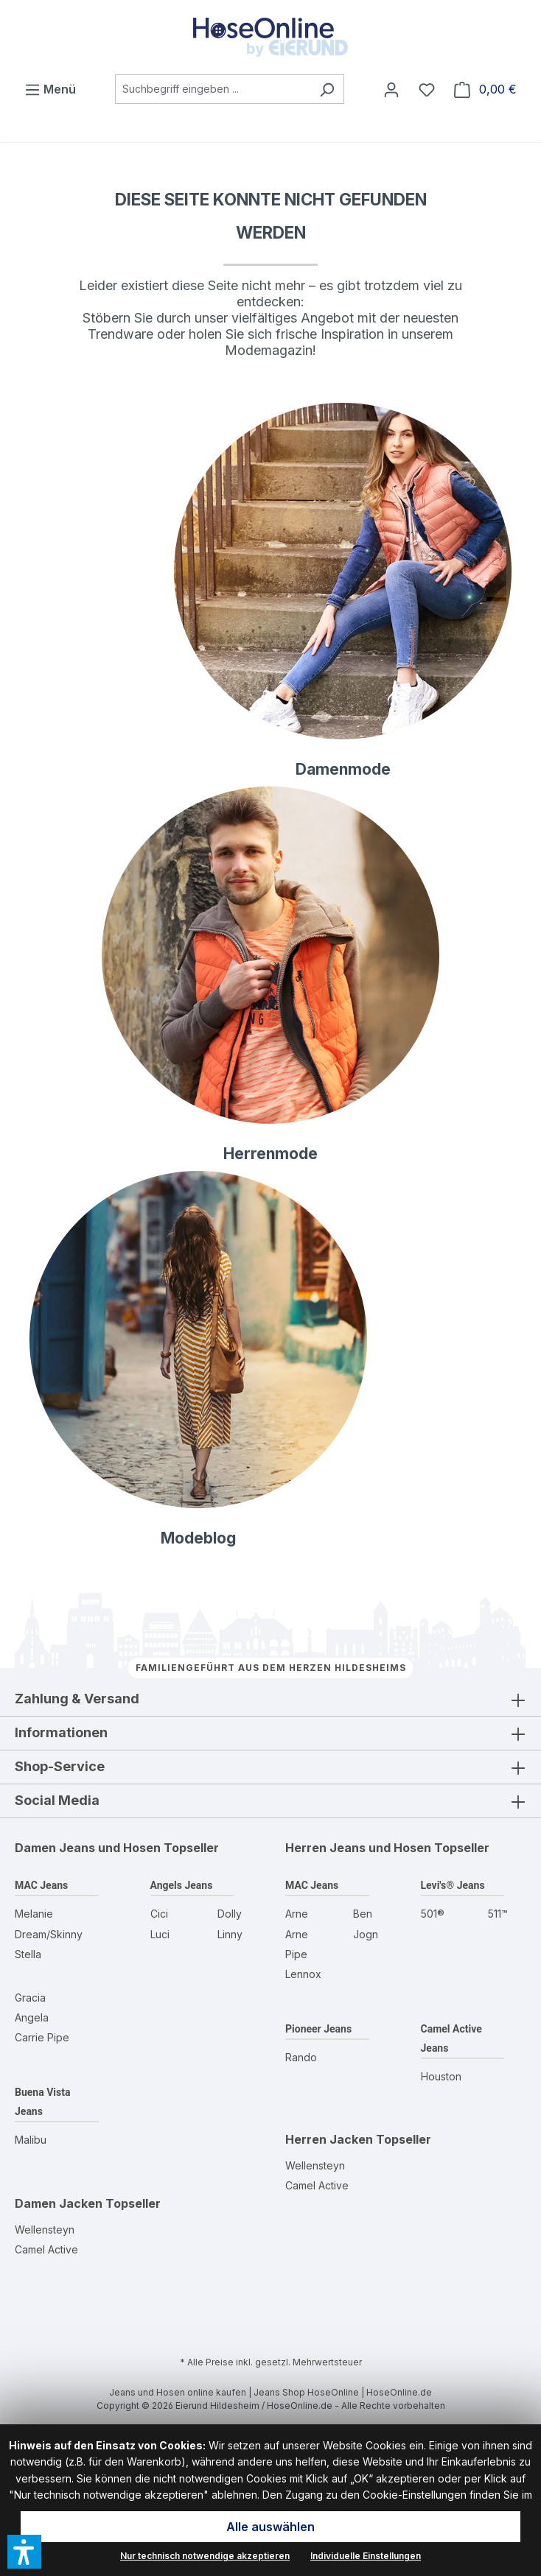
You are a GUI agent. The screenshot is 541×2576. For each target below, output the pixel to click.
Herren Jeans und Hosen (358, 1847)
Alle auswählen (270, 2526)
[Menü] (50, 89)
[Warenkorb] (485, 89)
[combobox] (212, 89)
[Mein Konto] (391, 89)
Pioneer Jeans (318, 2029)
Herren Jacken (329, 2139)
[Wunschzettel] (426, 89)
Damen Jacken (58, 2203)
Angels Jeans (181, 1885)
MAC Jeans (41, 1885)
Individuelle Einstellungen (365, 2555)
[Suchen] (327, 89)
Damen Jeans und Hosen (88, 1847)
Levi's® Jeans (453, 1885)
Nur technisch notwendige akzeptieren (205, 2555)
